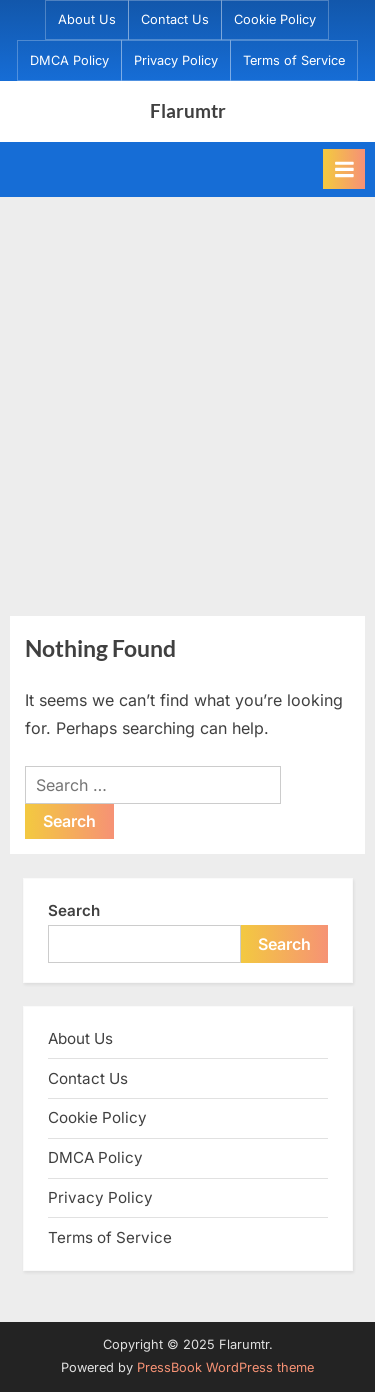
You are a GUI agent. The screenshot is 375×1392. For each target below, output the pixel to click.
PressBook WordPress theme (225, 1367)
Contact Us (175, 19)
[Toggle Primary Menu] (344, 169)
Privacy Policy (176, 60)
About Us (87, 19)
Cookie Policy (275, 19)
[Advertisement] (187, 394)
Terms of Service (294, 60)
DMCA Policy (69, 60)
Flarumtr (188, 110)
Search (74, 910)
